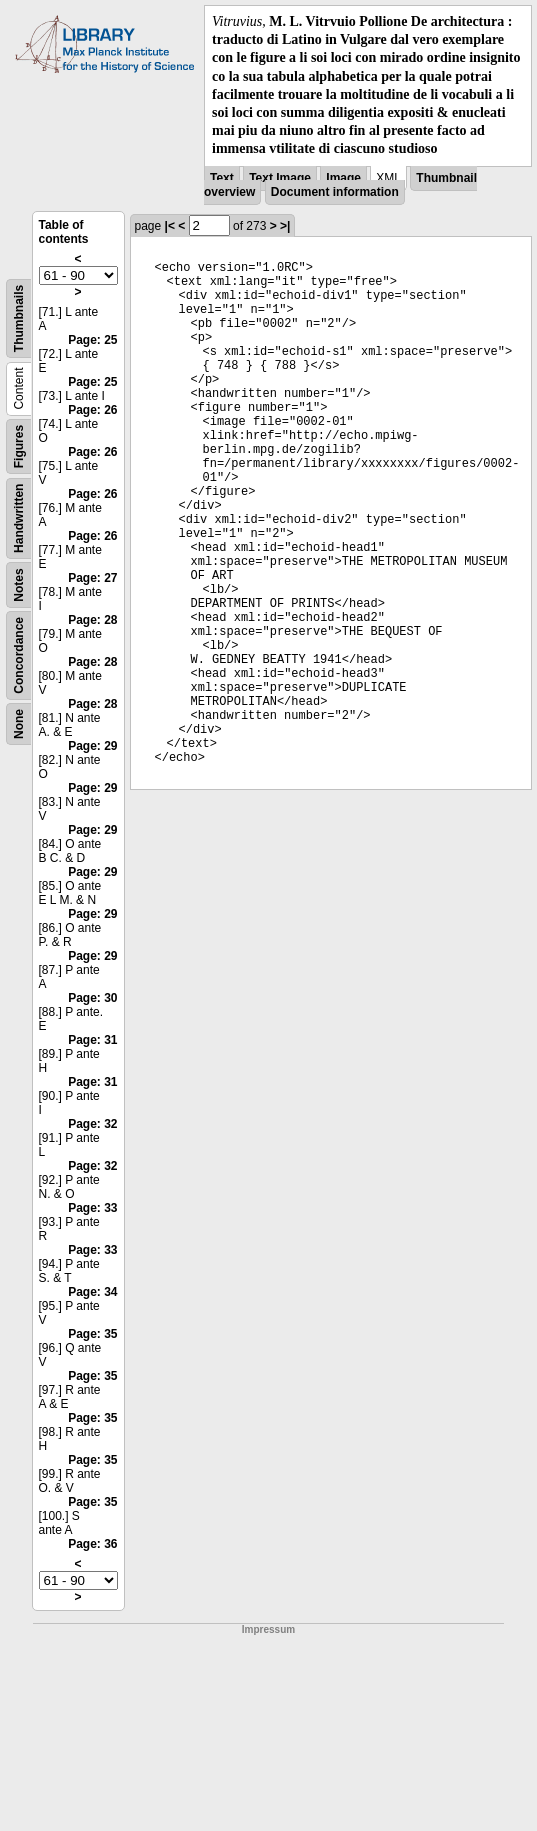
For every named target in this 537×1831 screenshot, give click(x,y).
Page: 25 (92, 340)
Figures (19, 445)
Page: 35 (92, 1334)
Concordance (19, 654)
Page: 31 (92, 1040)
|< (170, 226)
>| (285, 226)
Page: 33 (92, 1208)
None (19, 724)
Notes (19, 584)
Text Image (280, 178)
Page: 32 (92, 1124)
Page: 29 (92, 746)
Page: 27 (92, 578)
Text (222, 178)
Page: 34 (92, 1292)
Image (343, 178)
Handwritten (19, 517)
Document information (335, 192)
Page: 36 (92, 1544)
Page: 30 (92, 998)
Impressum (268, 1629)
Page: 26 (92, 410)
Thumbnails (19, 317)
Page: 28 (92, 620)
